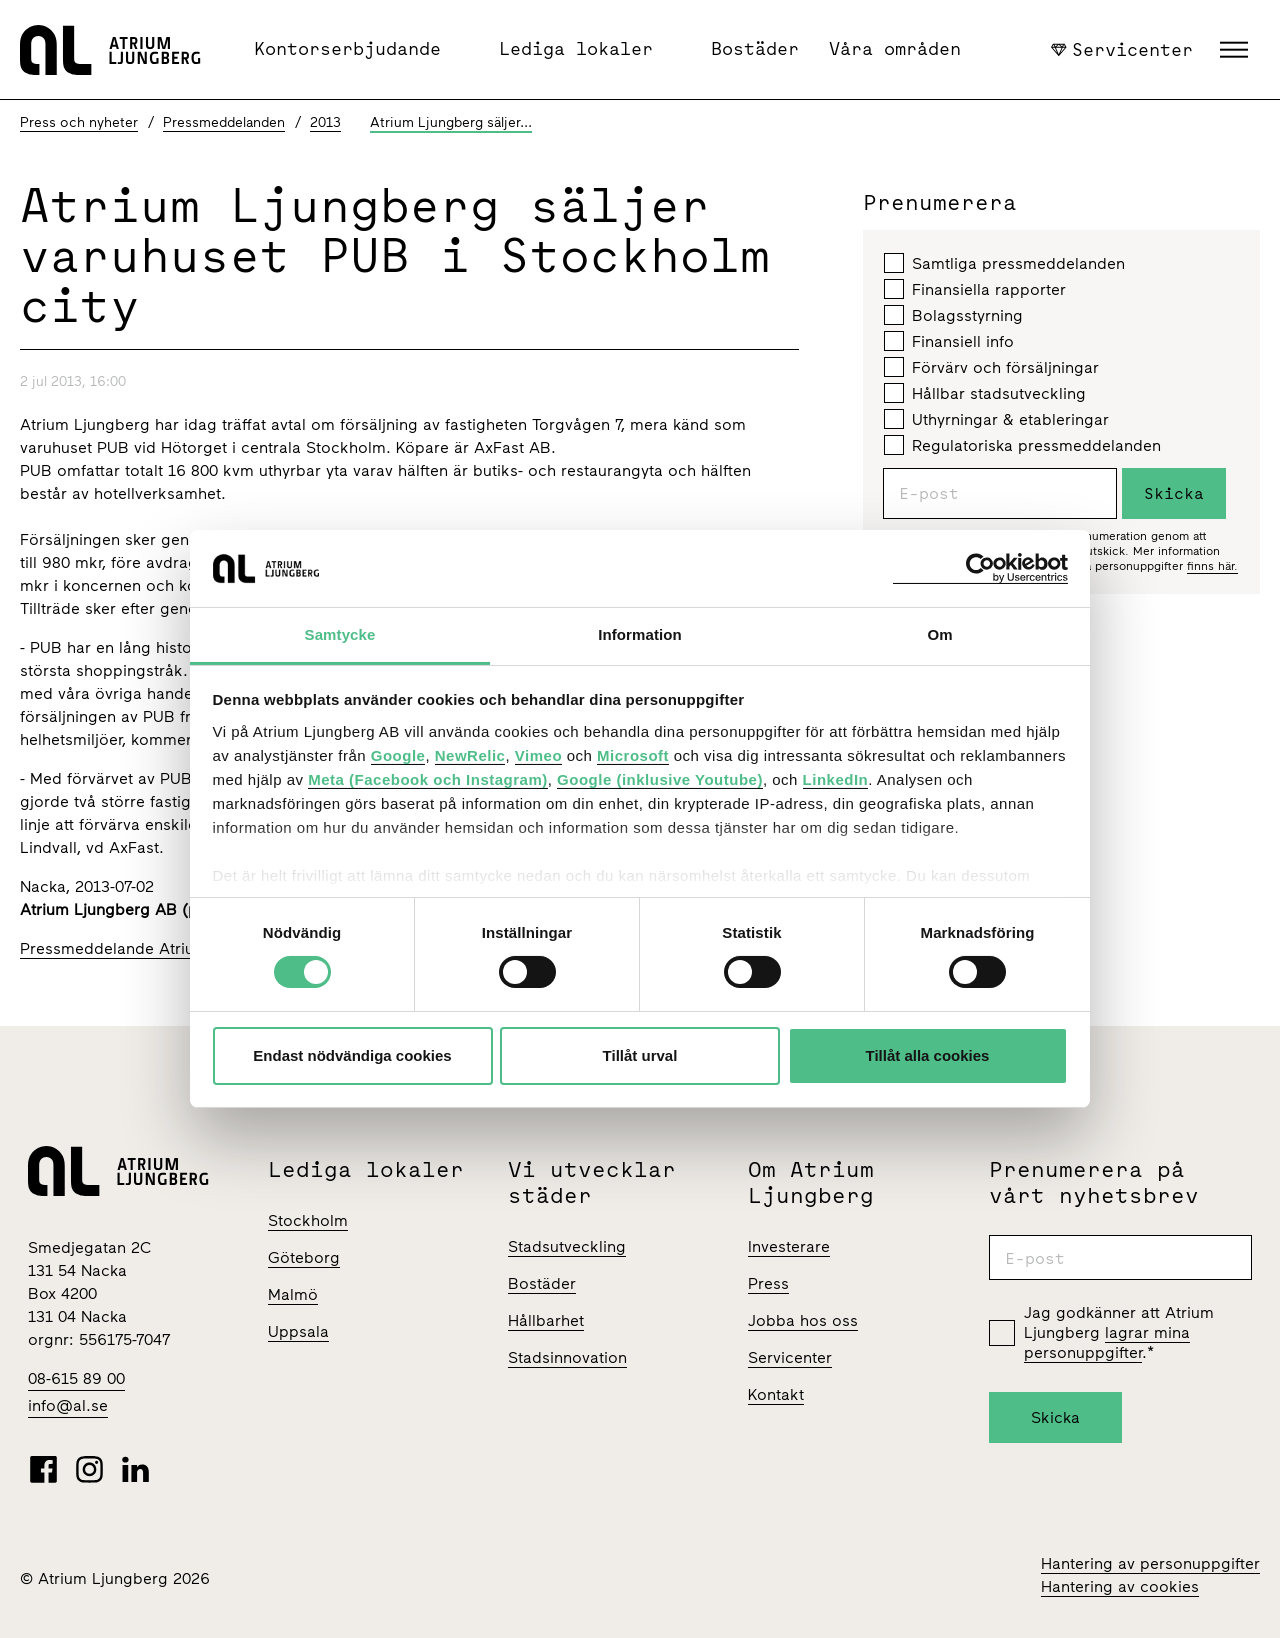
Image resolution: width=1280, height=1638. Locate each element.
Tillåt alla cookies (928, 1055)
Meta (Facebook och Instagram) (428, 779)
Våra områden (895, 48)
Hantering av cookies (1120, 1586)
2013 (325, 122)
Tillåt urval (640, 1055)
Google (398, 755)
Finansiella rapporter (975, 289)
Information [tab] (640, 634)
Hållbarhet (546, 1320)
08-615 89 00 (76, 1378)
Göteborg (304, 1257)
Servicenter (1122, 49)
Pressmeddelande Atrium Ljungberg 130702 (183, 948)
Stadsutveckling (567, 1246)
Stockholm (308, 1220)
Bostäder (755, 48)
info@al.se (68, 1405)
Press (768, 1283)
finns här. (1212, 566)
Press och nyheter (79, 122)
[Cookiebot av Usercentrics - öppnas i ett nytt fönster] (980, 568)
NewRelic (470, 755)
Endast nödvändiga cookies (352, 1055)
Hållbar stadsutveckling (985, 393)
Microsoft (633, 755)
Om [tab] (939, 634)
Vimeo (538, 755)
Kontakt (776, 1394)
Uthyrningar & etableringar (996, 419)
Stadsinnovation (567, 1357)
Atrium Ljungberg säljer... (451, 122)
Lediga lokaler (576, 48)
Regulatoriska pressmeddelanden (1022, 445)
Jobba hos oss (803, 1320)
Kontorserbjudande (347, 48)
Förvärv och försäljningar (991, 367)
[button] (1236, 50)
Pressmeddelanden (224, 122)
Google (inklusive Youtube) (660, 779)
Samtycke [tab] (340, 634)
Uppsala (298, 1331)
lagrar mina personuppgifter (1107, 1342)
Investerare (789, 1246)
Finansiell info (949, 341)
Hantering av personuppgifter (1150, 1563)
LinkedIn (836, 779)
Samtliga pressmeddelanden (1004, 263)
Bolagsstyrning (953, 315)
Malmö (293, 1294)
